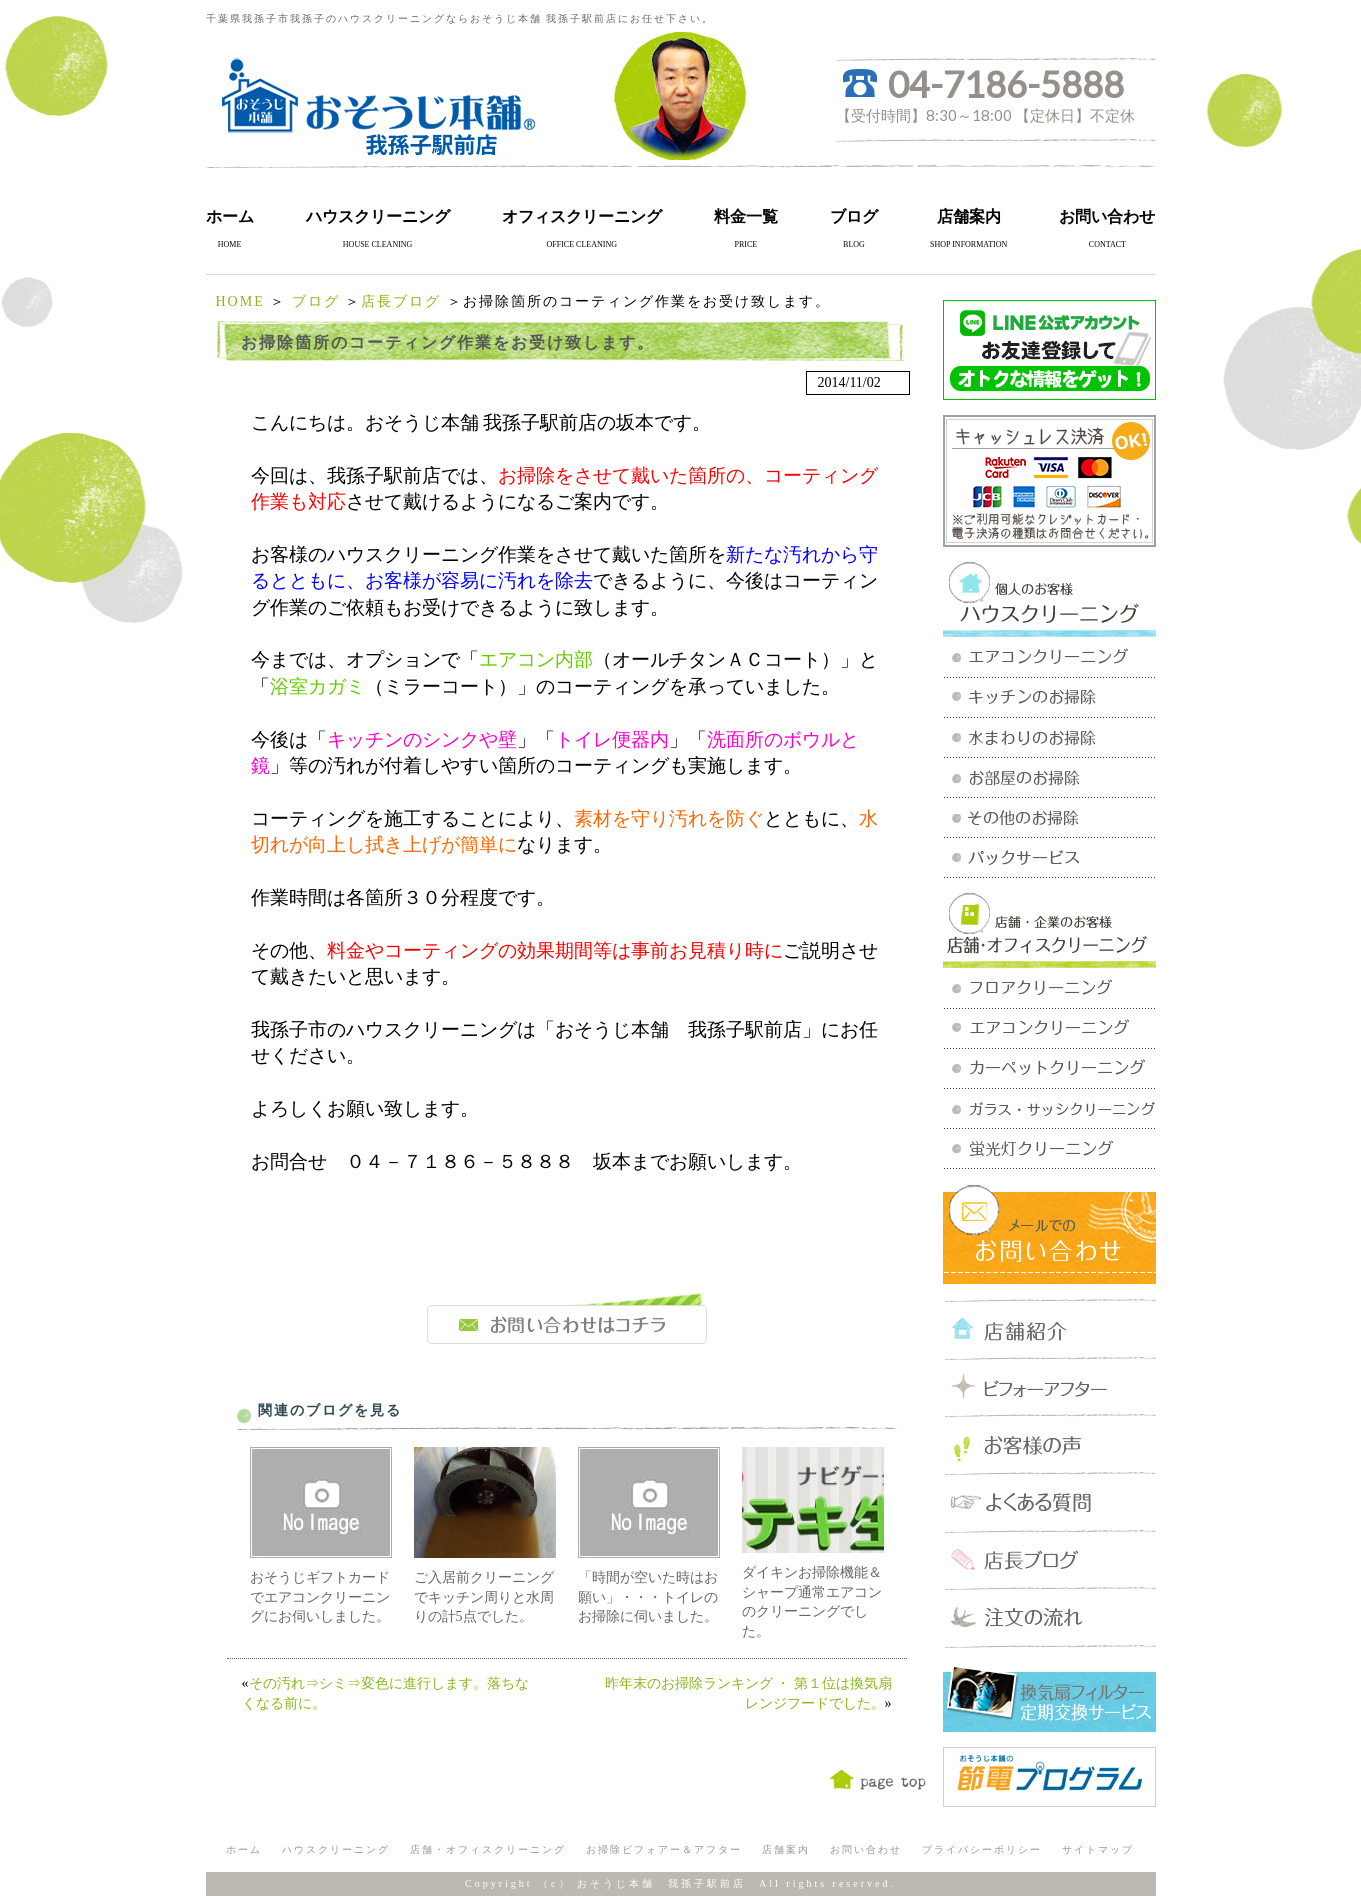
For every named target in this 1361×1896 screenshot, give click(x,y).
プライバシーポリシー (982, 1849)
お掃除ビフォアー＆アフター (664, 1849)
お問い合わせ (1107, 216)
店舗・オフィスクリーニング (488, 1849)
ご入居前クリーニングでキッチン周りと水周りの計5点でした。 (484, 1597)
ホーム (230, 216)
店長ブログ (401, 301)
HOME (240, 301)
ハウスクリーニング (378, 216)
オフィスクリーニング (582, 216)
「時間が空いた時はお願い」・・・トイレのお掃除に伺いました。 (648, 1597)
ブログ (854, 216)
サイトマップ (1098, 1849)
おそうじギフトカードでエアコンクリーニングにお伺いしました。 (320, 1597)
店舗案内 (969, 216)
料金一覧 (746, 216)
